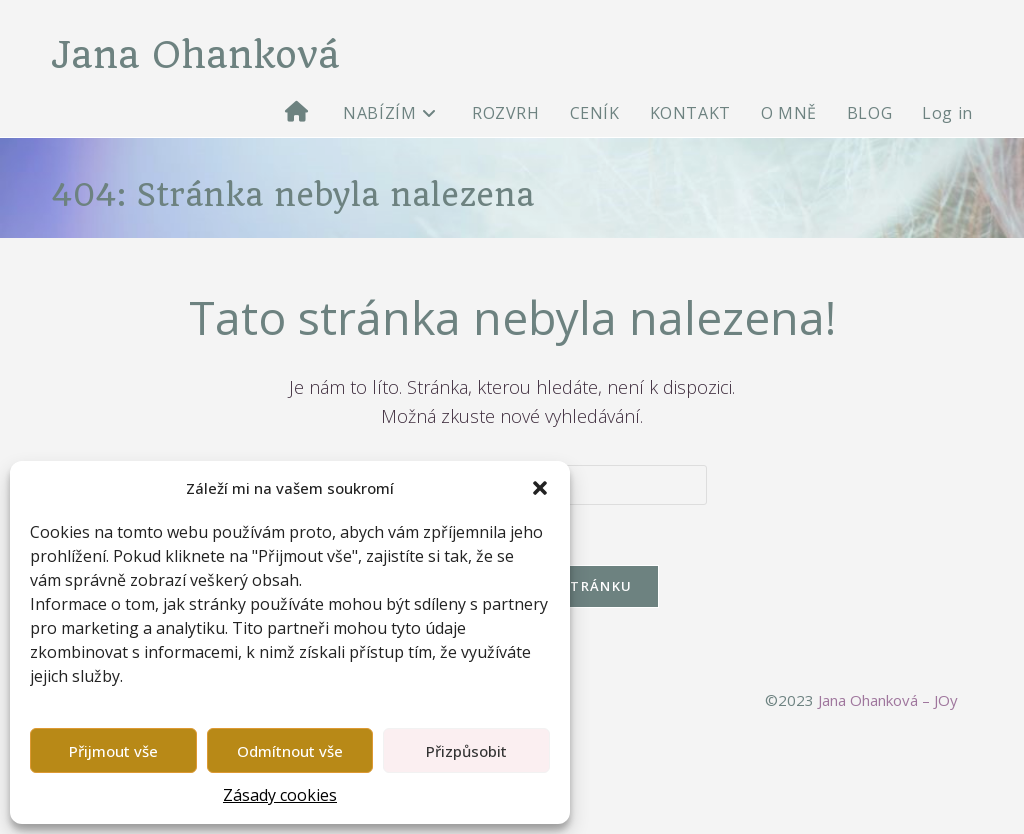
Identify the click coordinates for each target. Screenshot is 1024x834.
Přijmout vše (113, 751)
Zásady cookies (280, 795)
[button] (540, 488)
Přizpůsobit (466, 751)
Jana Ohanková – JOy (888, 700)
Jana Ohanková (195, 55)
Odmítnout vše (290, 751)
